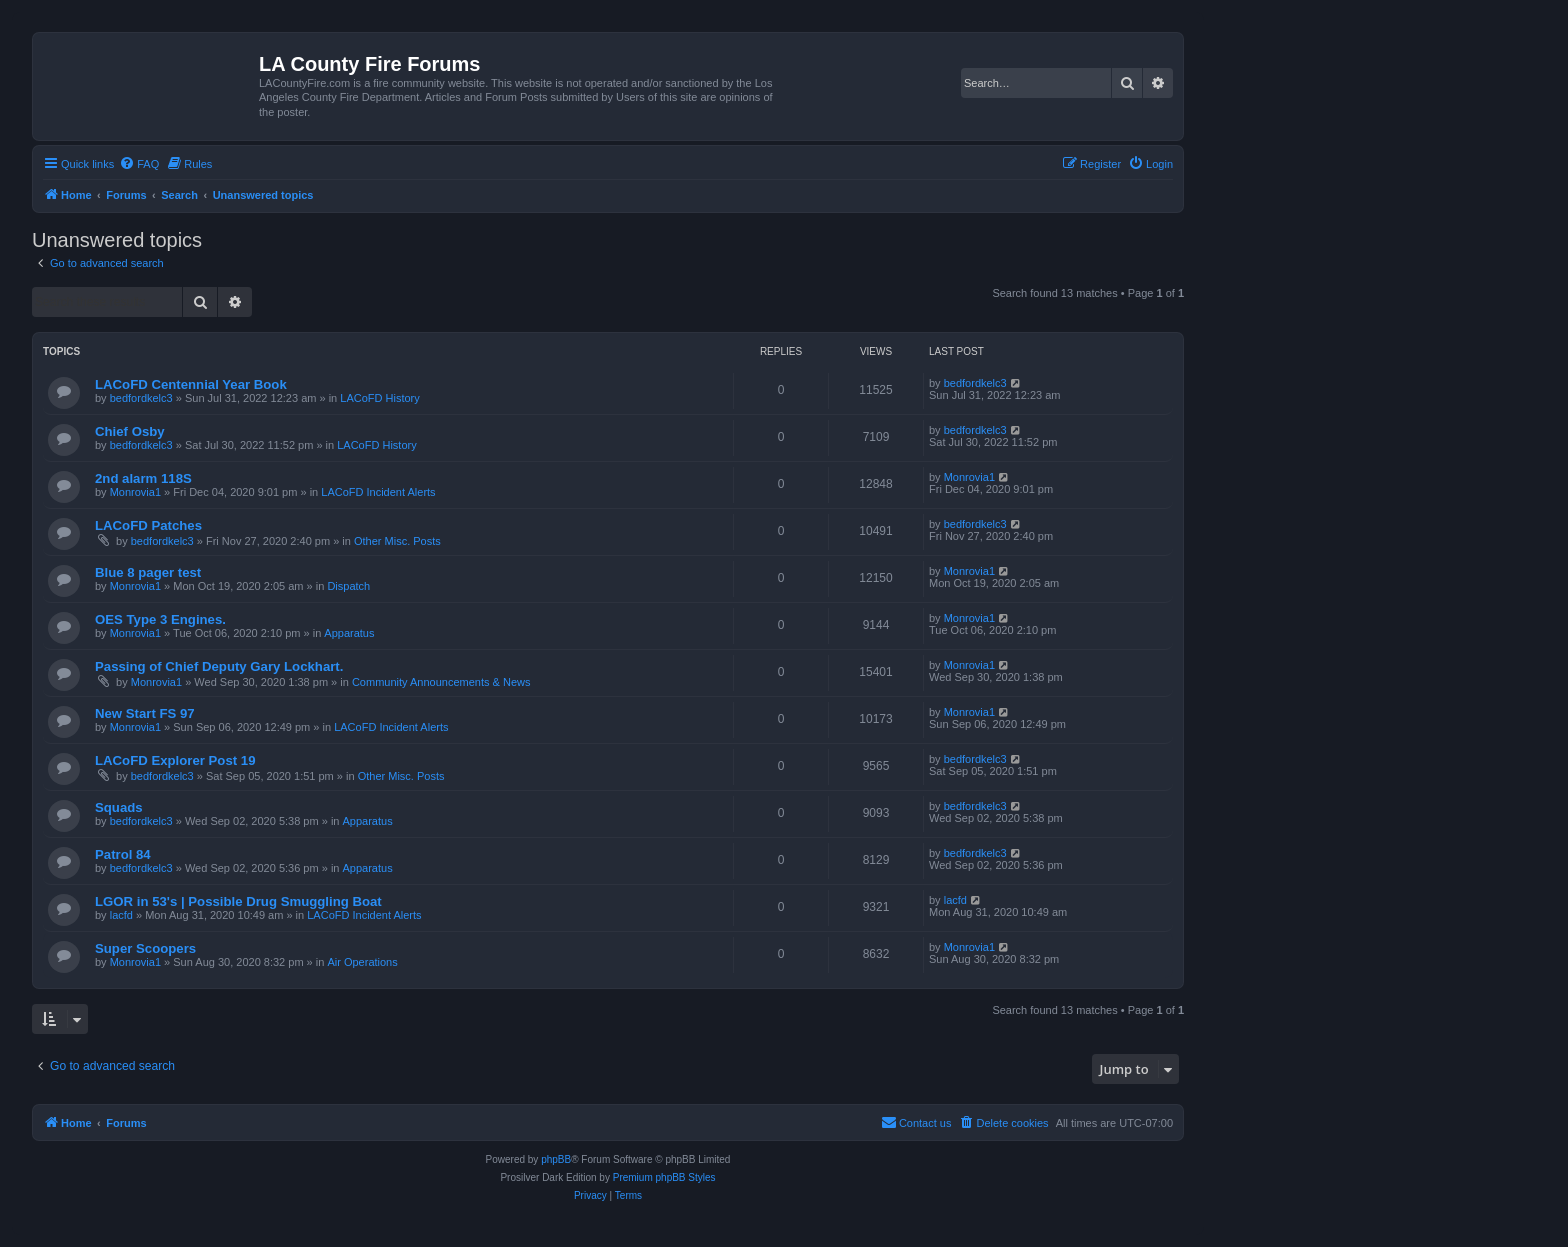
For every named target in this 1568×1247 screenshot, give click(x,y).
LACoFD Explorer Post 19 (175, 760)
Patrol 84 (123, 854)
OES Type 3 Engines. (160, 619)
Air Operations (362, 962)
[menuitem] (139, 164)
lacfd (121, 915)
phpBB (556, 1159)
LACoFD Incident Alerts (378, 492)
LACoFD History (379, 398)
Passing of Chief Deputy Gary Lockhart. (219, 666)
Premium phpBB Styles (664, 1177)
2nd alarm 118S (143, 478)
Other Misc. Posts (397, 541)
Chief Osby (130, 431)
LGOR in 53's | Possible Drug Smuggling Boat (238, 901)
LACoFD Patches (148, 525)
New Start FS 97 (145, 713)
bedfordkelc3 (141, 398)
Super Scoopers (145, 948)
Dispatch (348, 586)
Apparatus (349, 633)
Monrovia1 (135, 492)
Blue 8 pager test (148, 572)
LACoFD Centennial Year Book (191, 384)
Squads (119, 807)
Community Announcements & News (441, 682)
